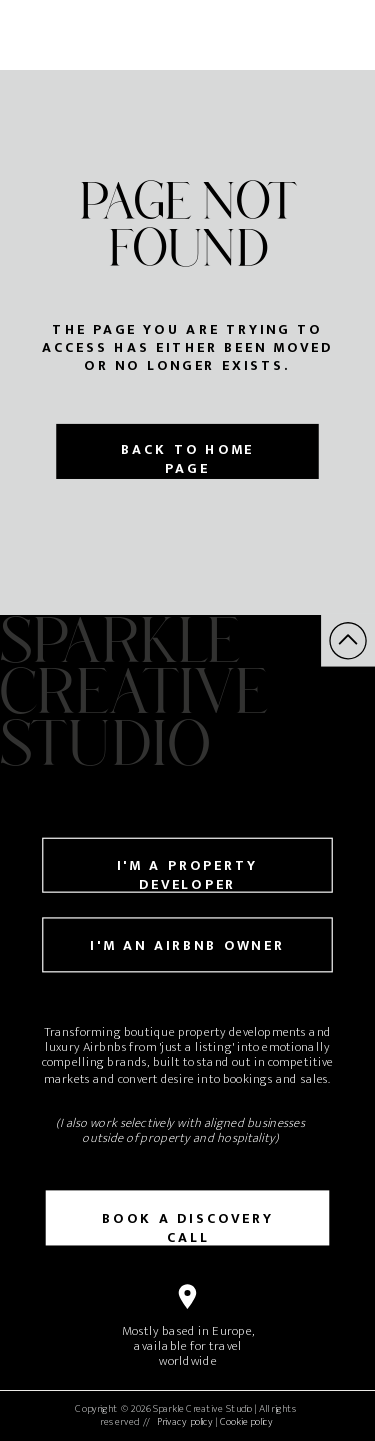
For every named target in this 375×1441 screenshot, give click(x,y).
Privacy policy (185, 1422)
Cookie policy (246, 1422)
